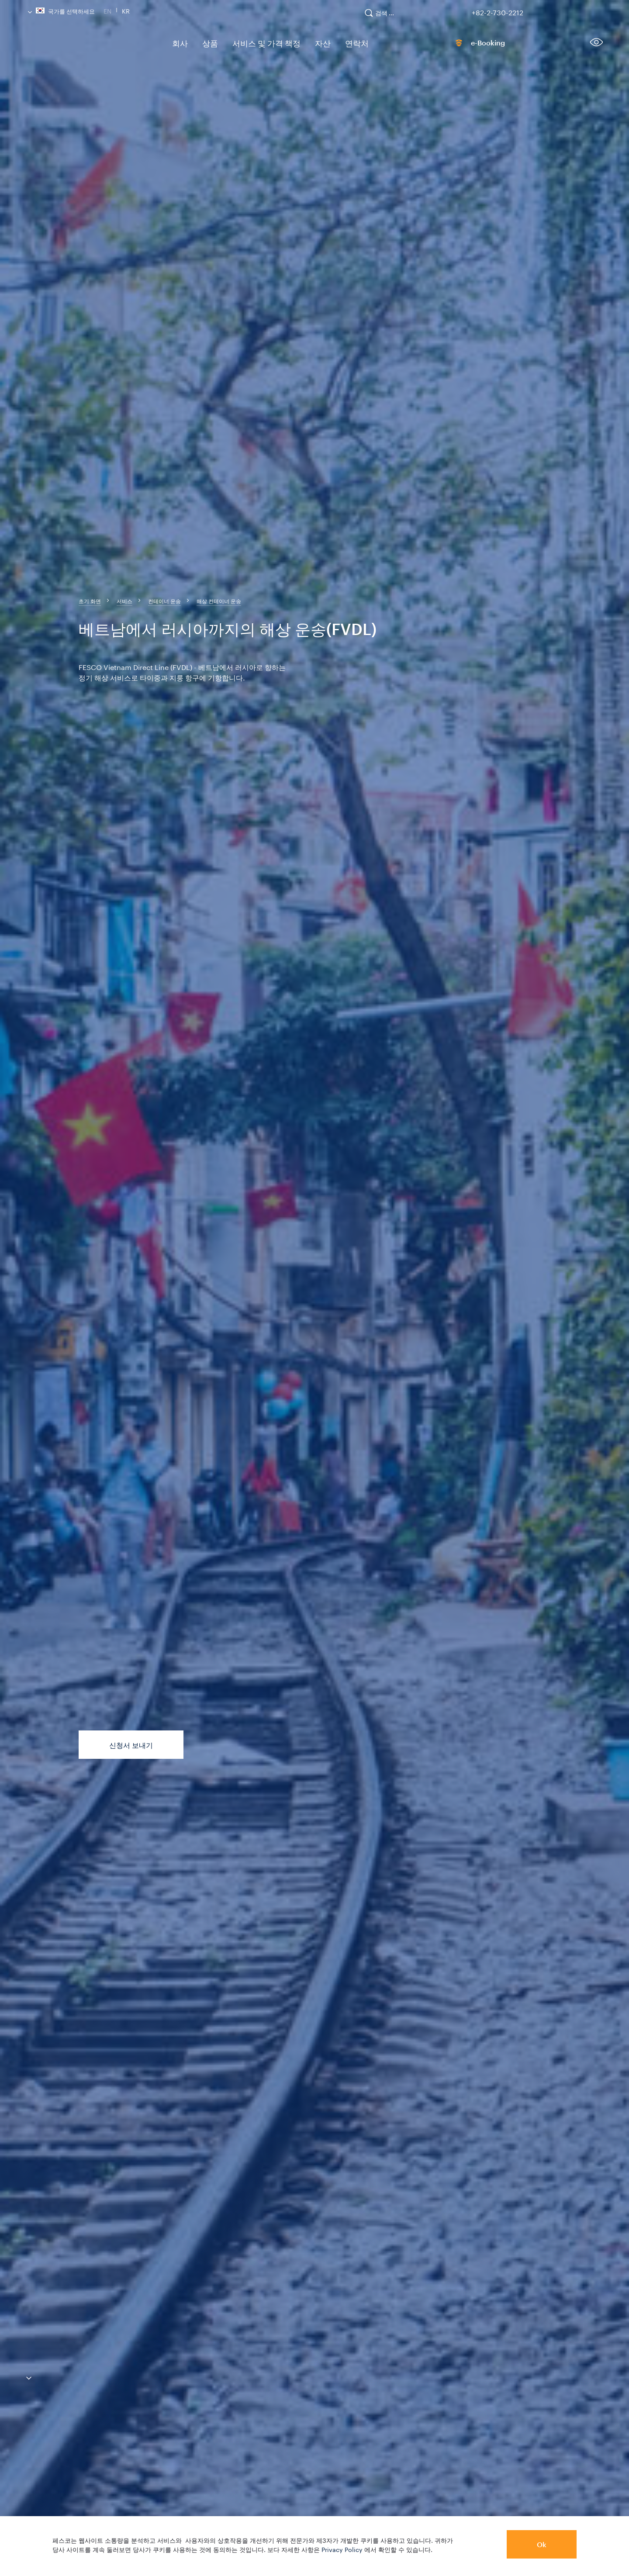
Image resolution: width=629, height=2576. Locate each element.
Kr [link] (126, 10)
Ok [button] (541, 2544)
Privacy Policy (342, 2549)
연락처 (336, 42)
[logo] (91, 46)
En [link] (107, 10)
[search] (383, 17)
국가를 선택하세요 (61, 10)
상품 (205, 42)
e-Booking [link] (469, 44)
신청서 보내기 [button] (131, 1745)
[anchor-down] (15, 2378)
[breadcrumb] (90, 600)
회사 (178, 42)
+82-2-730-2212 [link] (497, 11)
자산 (306, 42)
